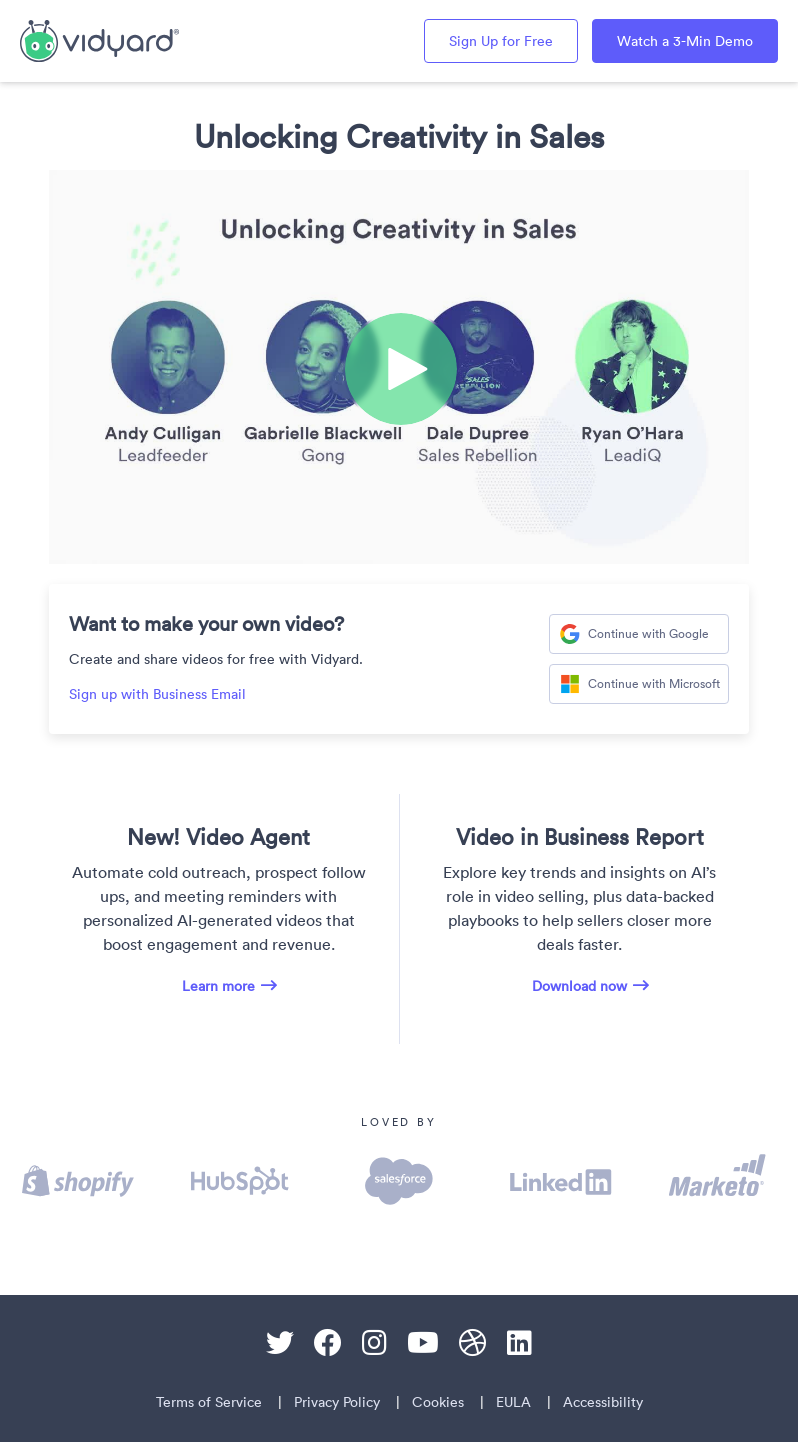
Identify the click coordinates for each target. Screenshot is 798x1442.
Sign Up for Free (501, 41)
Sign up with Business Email (157, 694)
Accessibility (603, 1402)
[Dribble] (473, 1343)
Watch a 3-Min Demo (685, 41)
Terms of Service (209, 1402)
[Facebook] (328, 1343)
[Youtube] (423, 1343)
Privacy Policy (337, 1402)
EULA (513, 1402)
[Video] (399, 367)
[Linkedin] (519, 1343)
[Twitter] (280, 1343)
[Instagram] (374, 1343)
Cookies (438, 1402)
